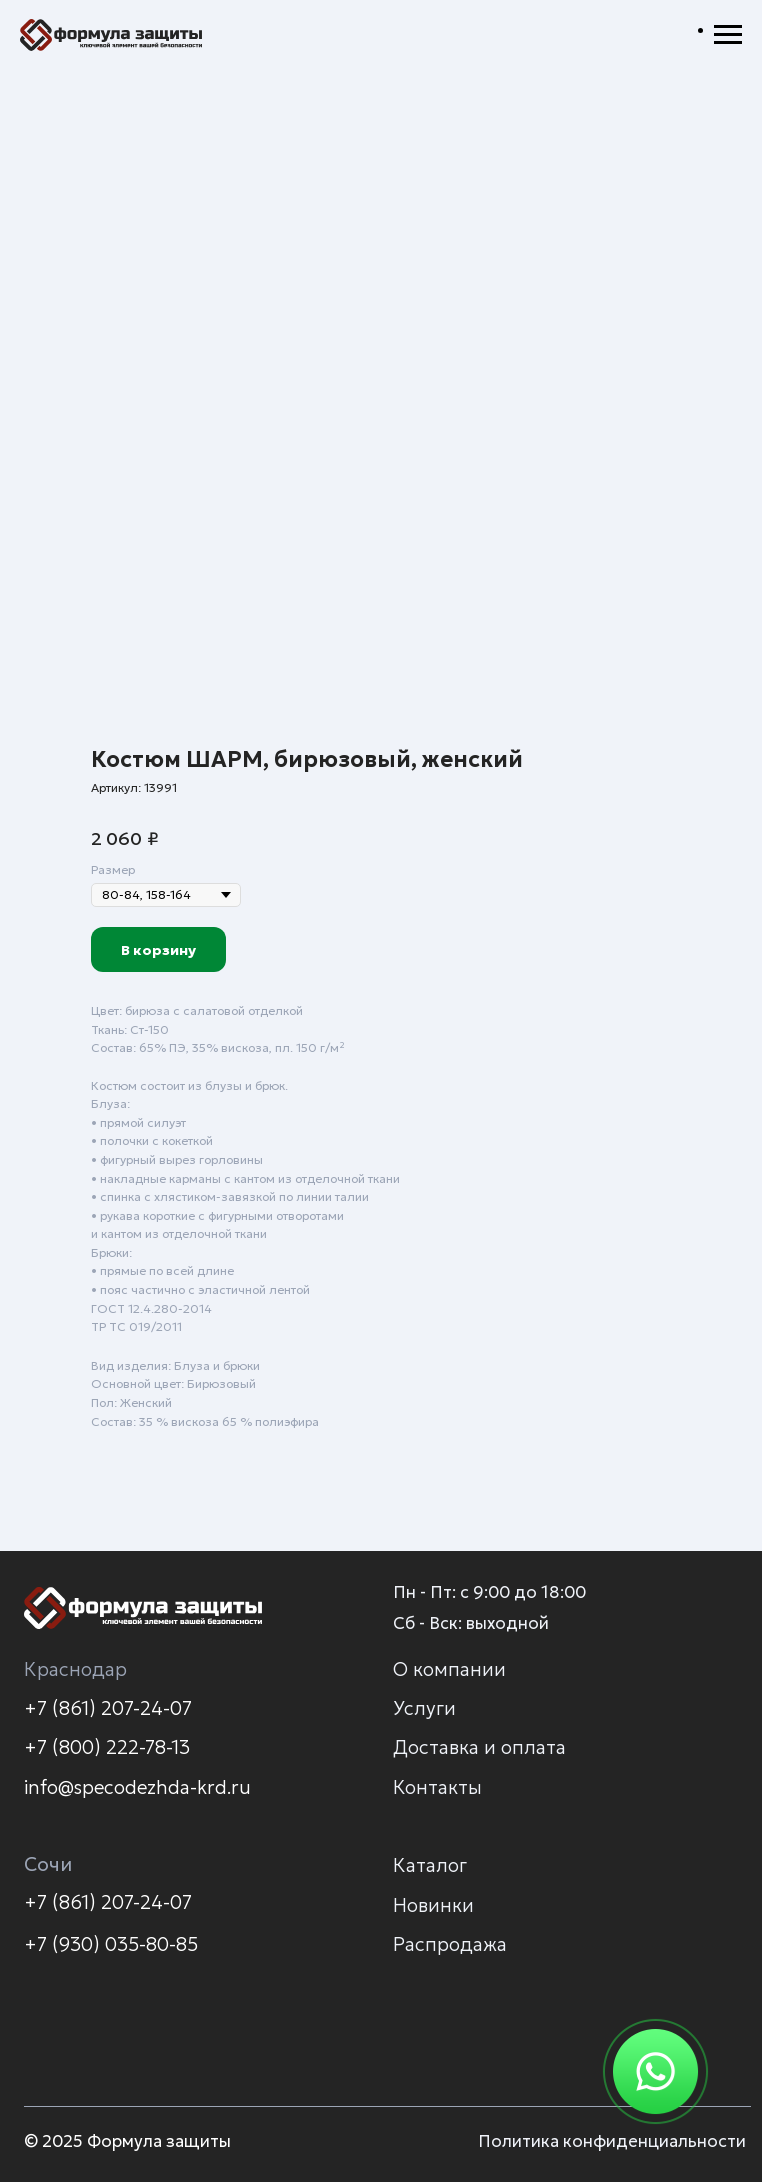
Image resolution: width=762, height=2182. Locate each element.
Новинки (433, 1905)
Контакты (437, 1787)
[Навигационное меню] (728, 35)
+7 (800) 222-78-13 (107, 1747)
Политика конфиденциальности (612, 2141)
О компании (449, 1669)
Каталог (430, 1865)
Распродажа (450, 1944)
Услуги (424, 1708)
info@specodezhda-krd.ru (137, 1787)
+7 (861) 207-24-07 (108, 1708)
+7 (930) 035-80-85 (111, 1944)
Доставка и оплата (479, 1747)
